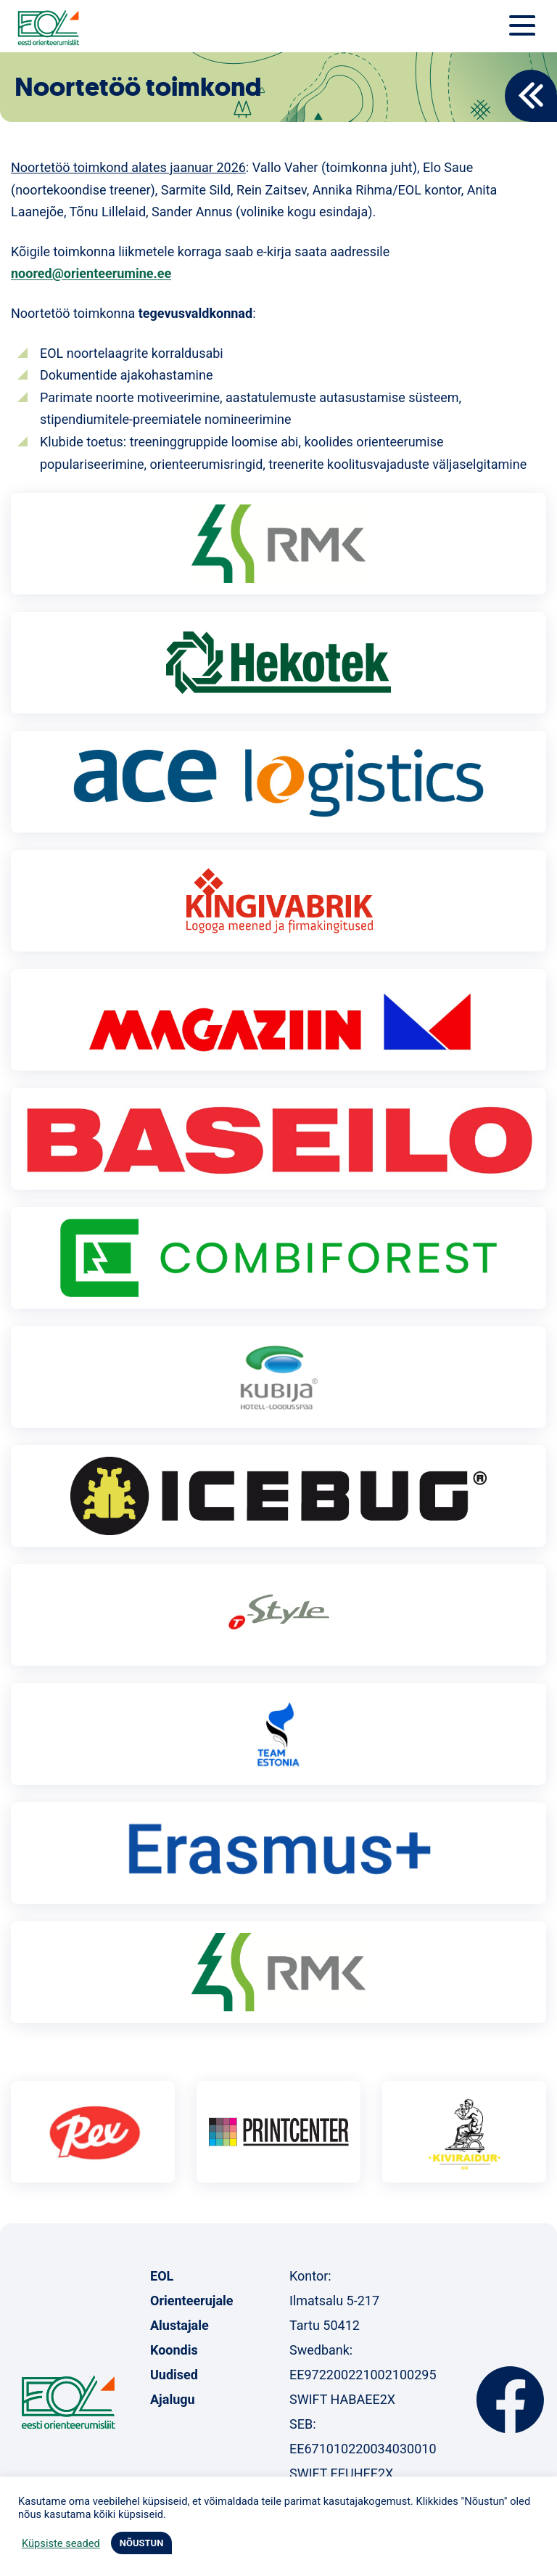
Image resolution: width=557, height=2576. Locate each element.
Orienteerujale (192, 2300)
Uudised (174, 2374)
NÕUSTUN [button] (142, 2543)
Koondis (174, 2350)
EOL (161, 2275)
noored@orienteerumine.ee (91, 273)
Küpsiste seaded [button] (61, 2543)
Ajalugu (172, 2399)
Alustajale (179, 2325)
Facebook (510, 2399)
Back (531, 96)
